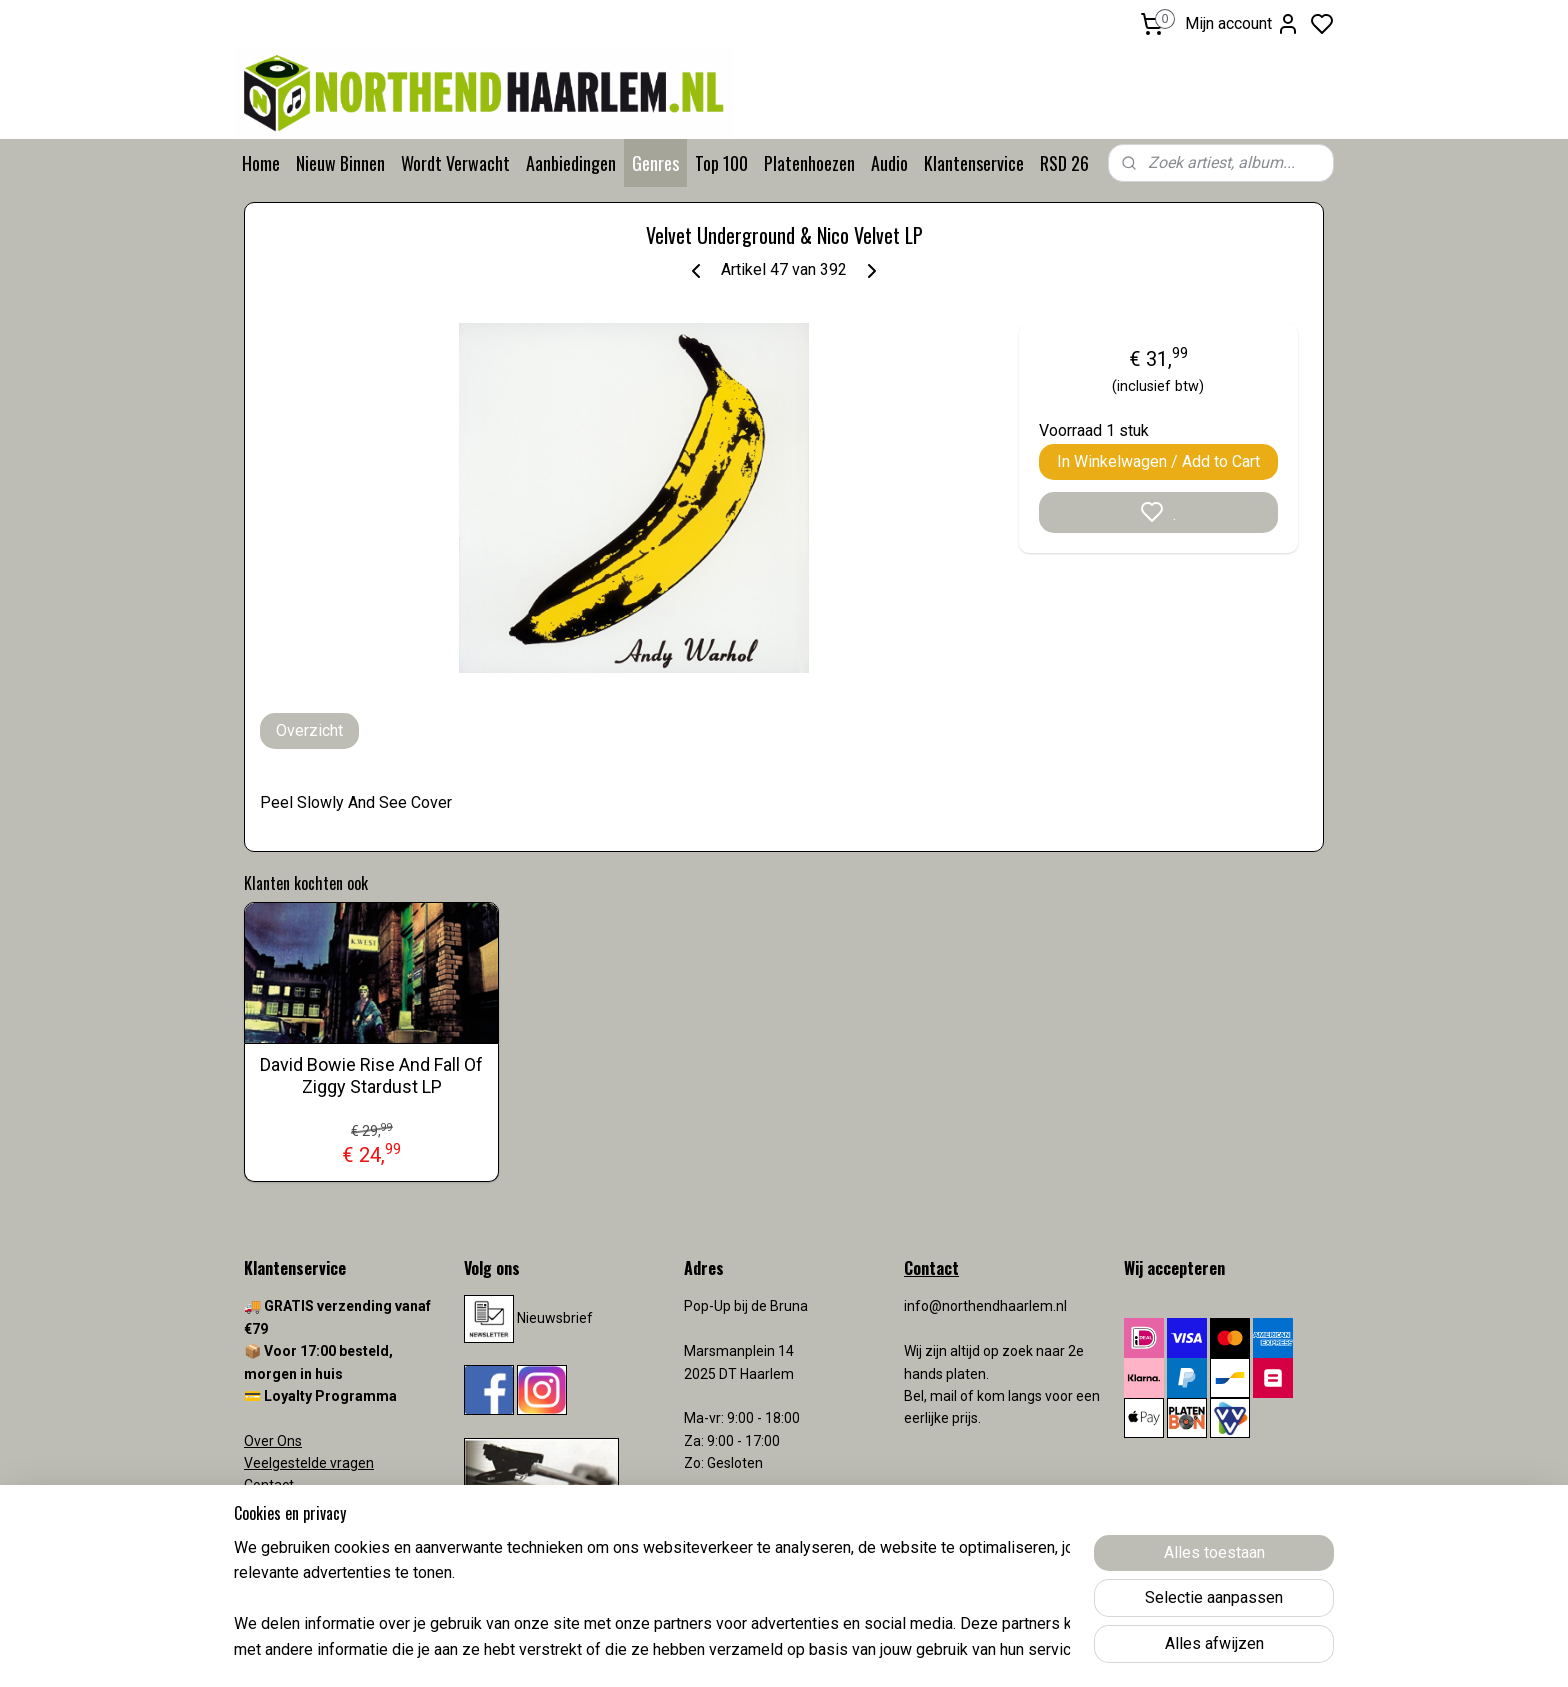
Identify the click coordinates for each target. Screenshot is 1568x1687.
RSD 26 (1064, 163)
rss (901, 1650)
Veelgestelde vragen (309, 1463)
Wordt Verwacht (455, 163)
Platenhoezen (809, 163)
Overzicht (309, 730)
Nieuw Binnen (340, 163)
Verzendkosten (294, 1508)
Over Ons (273, 1441)
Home (261, 163)
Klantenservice (974, 163)
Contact (269, 1485)
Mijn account (1242, 24)
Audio (889, 163)
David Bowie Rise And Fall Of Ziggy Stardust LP (371, 1075)
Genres (655, 163)
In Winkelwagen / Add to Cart (1158, 461)
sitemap (862, 1650)
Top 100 (721, 163)
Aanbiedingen (571, 163)
